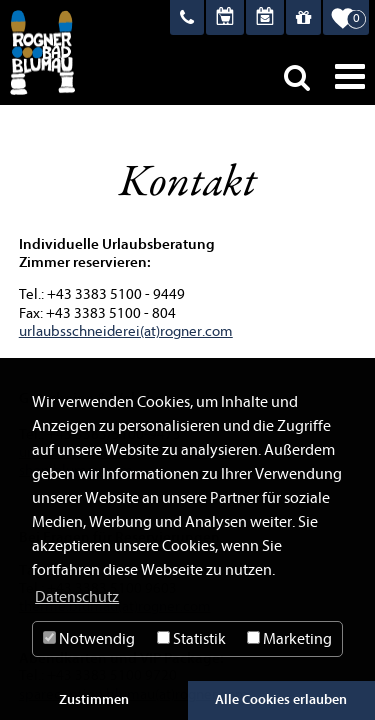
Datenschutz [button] (77, 597)
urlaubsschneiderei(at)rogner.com (126, 331)
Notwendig (89, 639)
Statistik (191, 639)
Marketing (289, 639)
